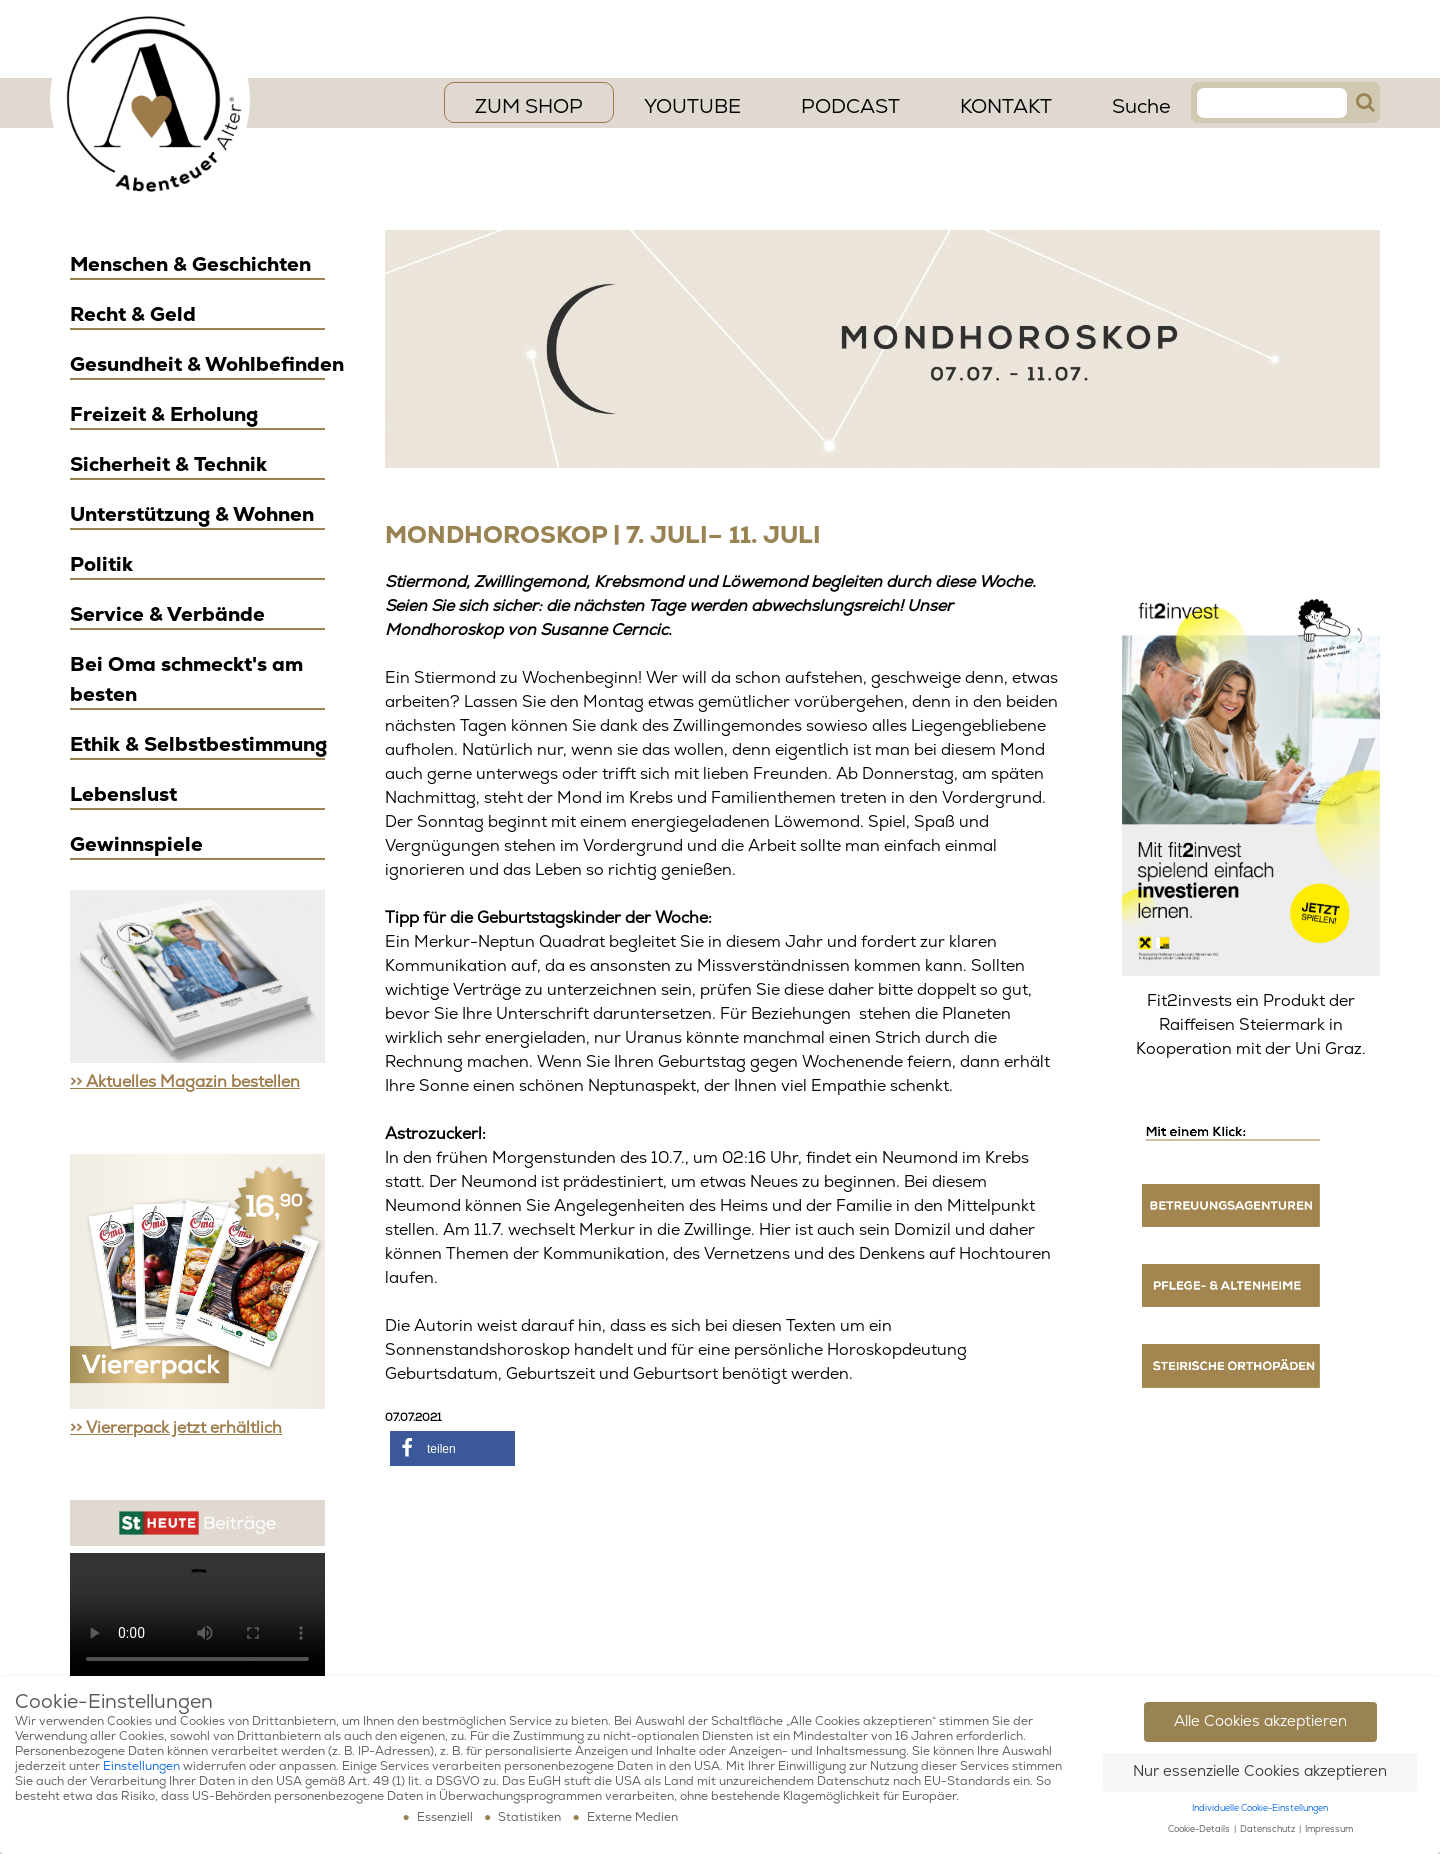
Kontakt (1006, 106)
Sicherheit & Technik (168, 464)
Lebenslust (123, 794)
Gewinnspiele (136, 844)
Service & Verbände (167, 614)
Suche (1141, 106)
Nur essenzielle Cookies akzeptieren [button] (1260, 1771)
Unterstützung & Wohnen (192, 514)
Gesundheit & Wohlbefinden (207, 364)
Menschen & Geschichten (190, 264)
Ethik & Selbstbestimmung (198, 744)
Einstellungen (141, 1766)
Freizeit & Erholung (164, 414)
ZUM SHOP (529, 106)
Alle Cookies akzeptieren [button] (1260, 1721)
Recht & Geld (133, 314)
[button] (452, 1448)
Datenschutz (1268, 1829)
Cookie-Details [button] (1200, 1829)
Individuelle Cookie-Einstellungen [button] (1260, 1808)
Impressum (1329, 1829)
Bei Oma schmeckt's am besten (186, 679)
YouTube (692, 106)
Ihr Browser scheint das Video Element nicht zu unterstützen (197, 1617)
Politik (101, 564)
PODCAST (850, 106)
